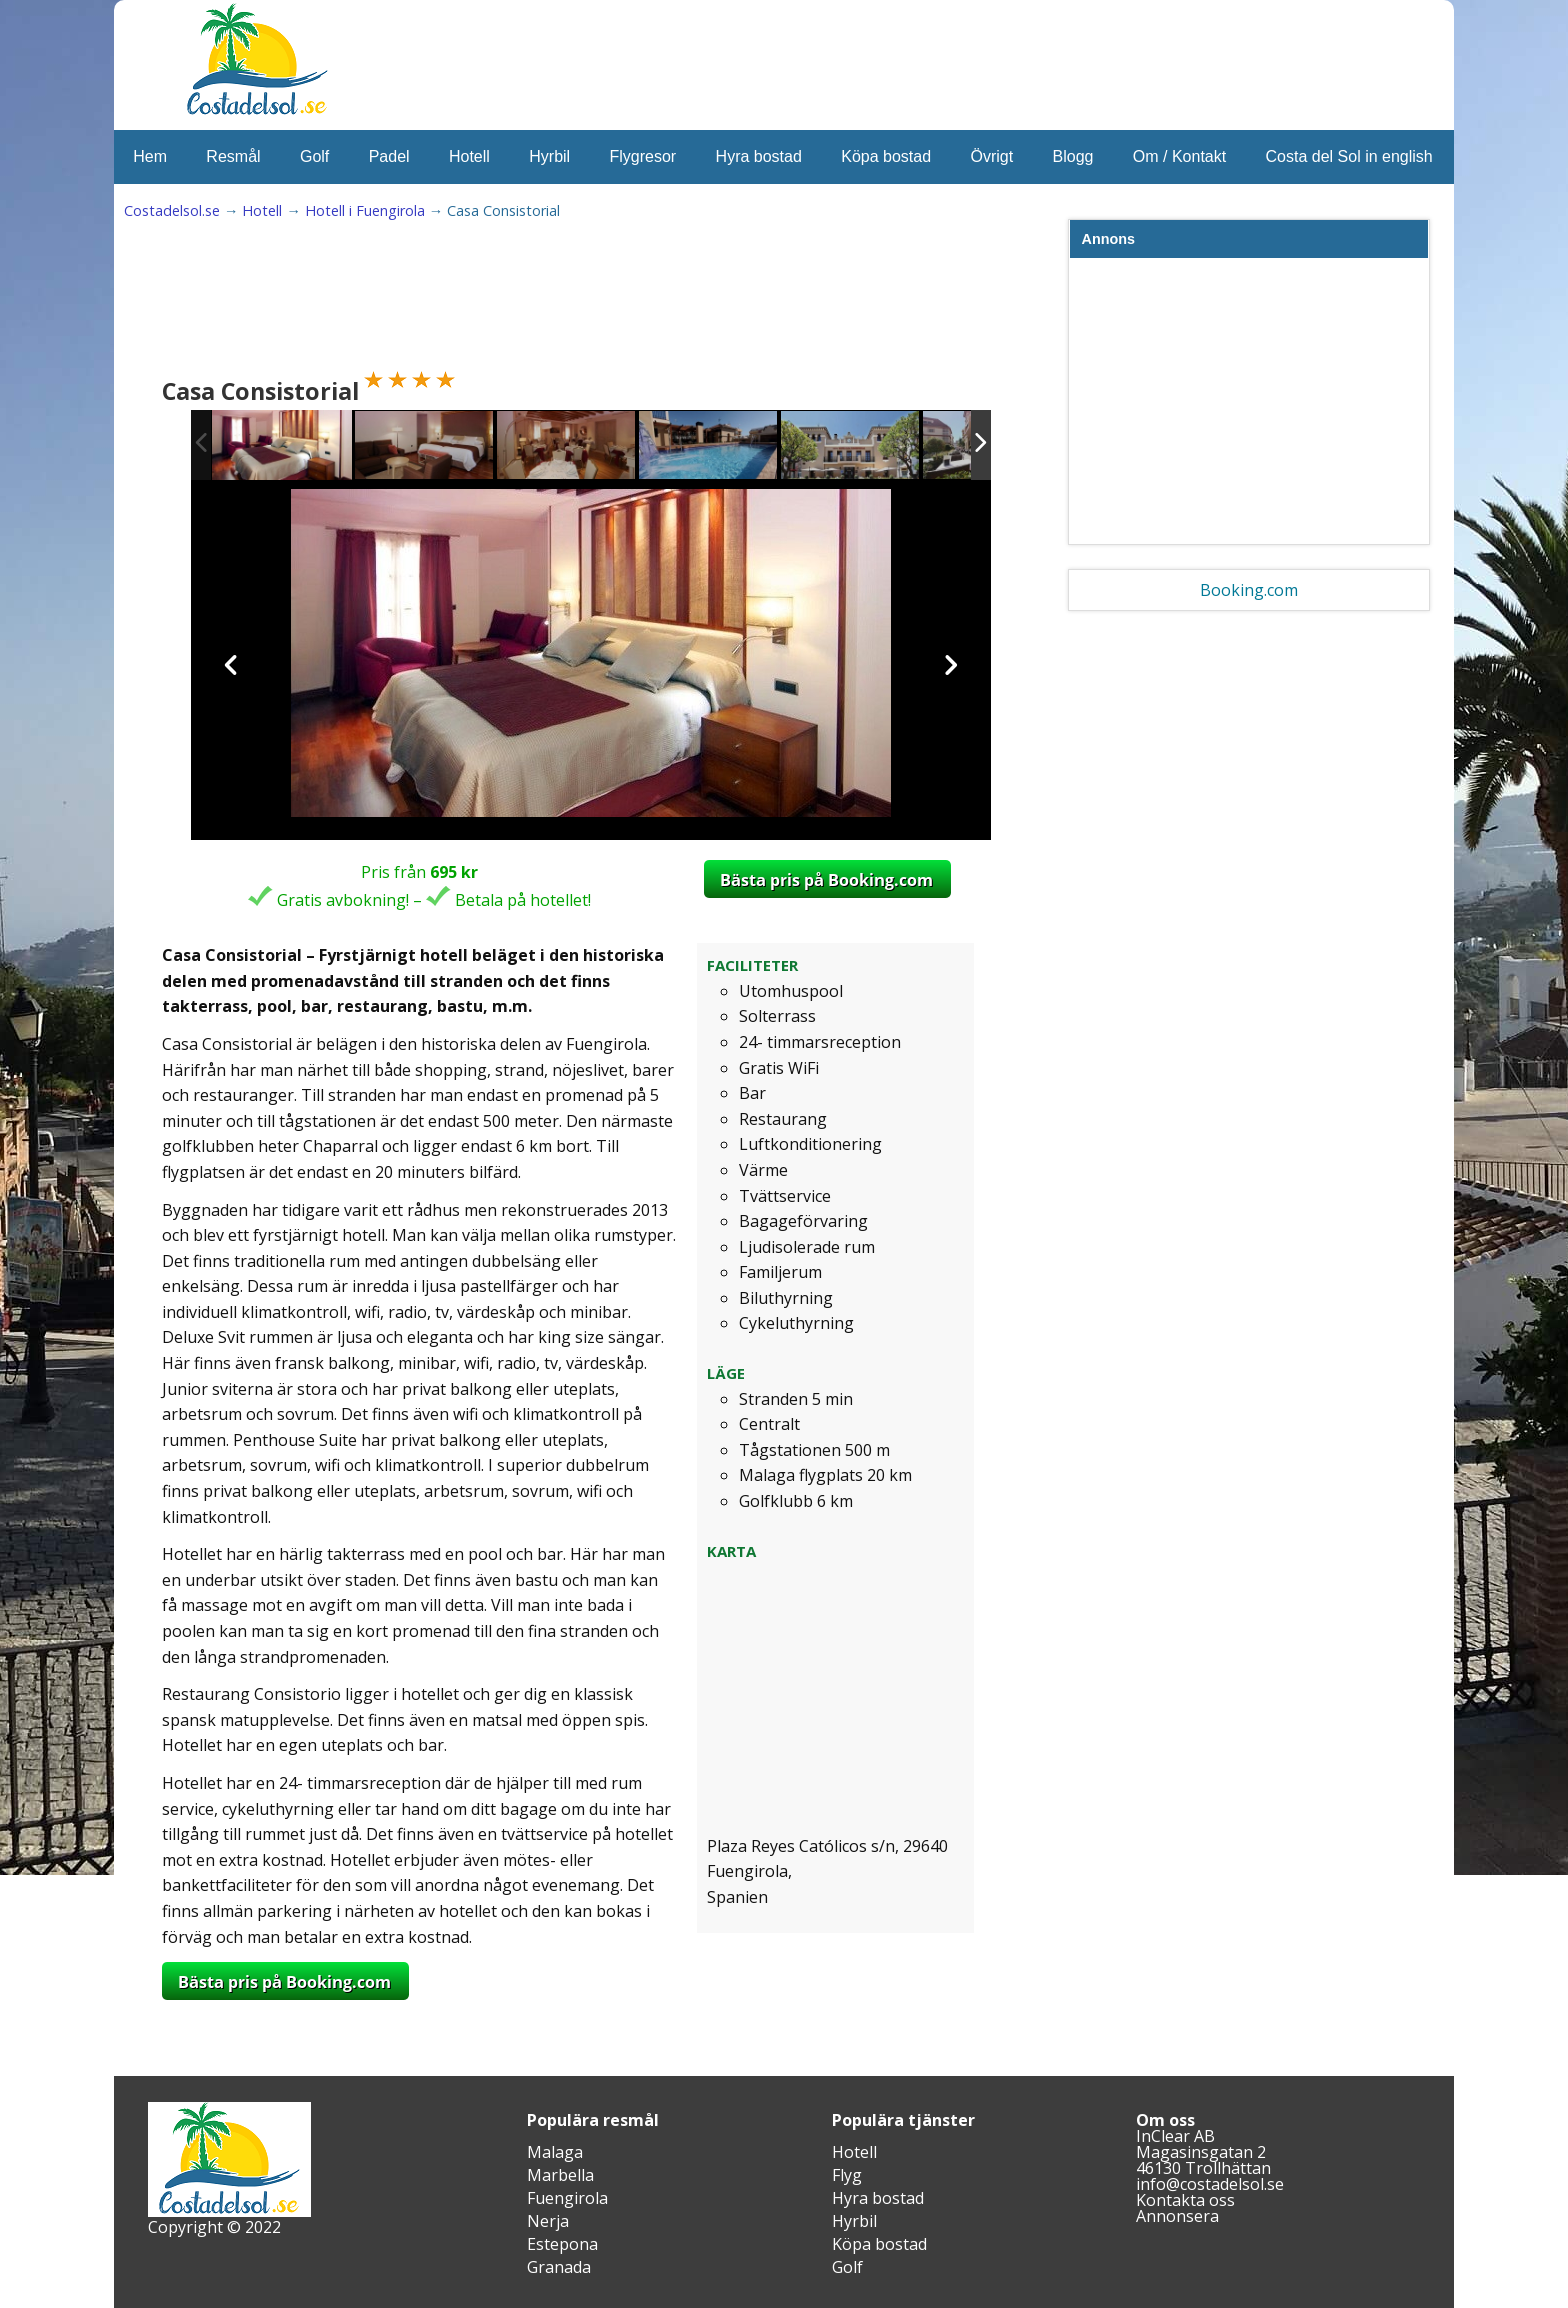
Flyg (847, 2175)
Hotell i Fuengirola (365, 210)
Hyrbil (549, 156)
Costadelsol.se (172, 210)
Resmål (233, 156)
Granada (559, 2267)
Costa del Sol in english (1349, 156)
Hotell (469, 156)
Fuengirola (567, 2198)
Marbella (560, 2175)
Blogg (1073, 156)
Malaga (555, 2152)
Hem (150, 156)
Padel (389, 156)
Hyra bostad (759, 156)
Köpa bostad (886, 156)
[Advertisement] (528, 301)
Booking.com (1249, 590)
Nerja (548, 2221)
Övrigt (991, 156)
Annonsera (1177, 2216)
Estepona (562, 2244)
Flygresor (643, 156)
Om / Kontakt (1179, 156)
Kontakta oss (1185, 2200)
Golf (314, 156)
